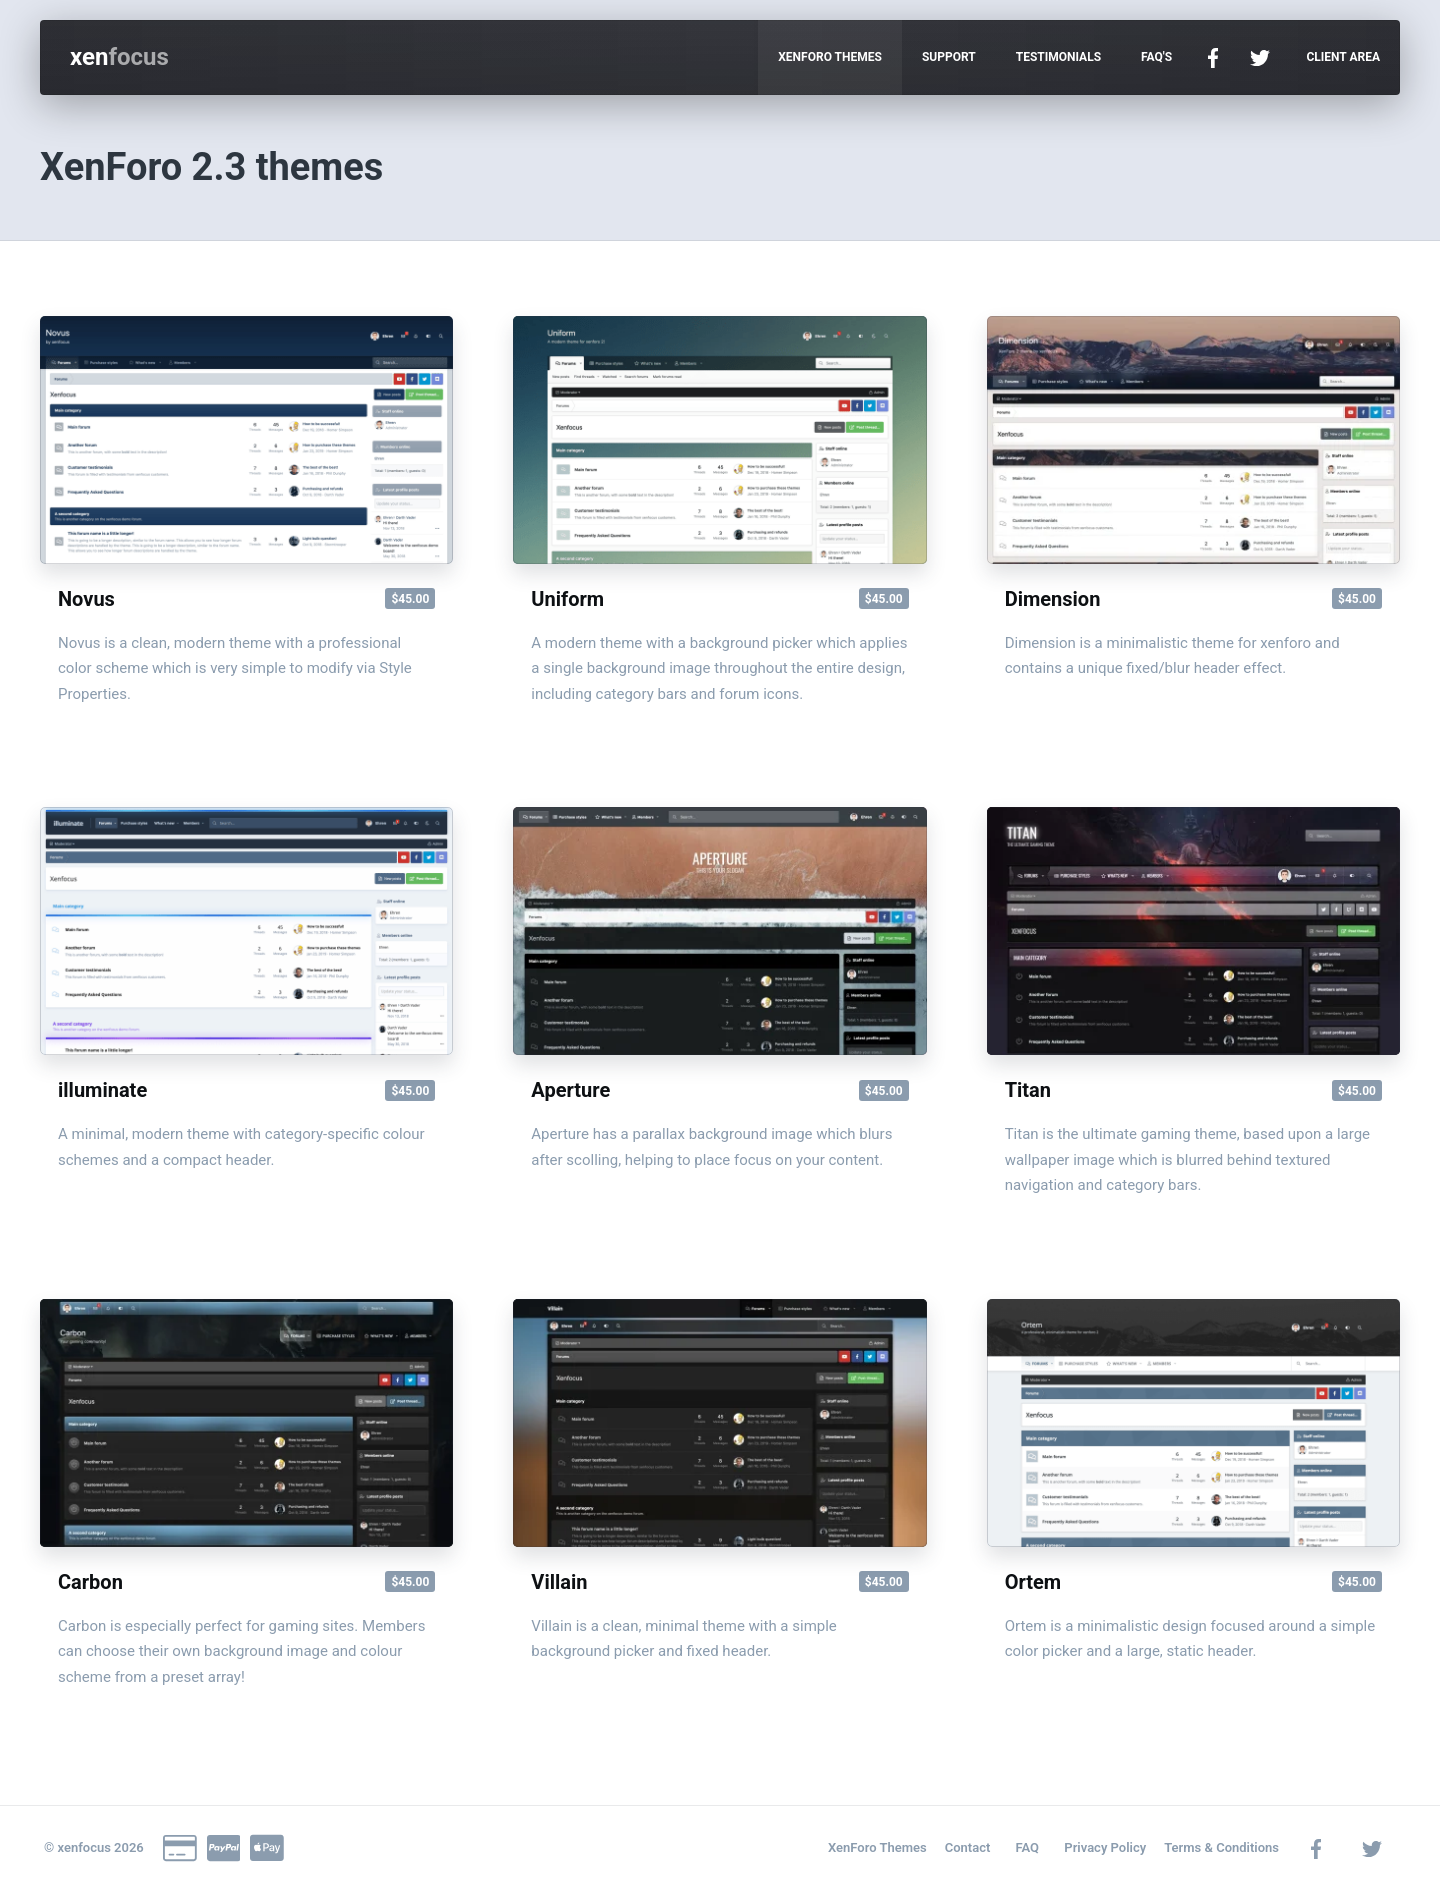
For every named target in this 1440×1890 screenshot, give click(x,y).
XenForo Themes (877, 1847)
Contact (968, 1847)
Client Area (1343, 57)
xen (119, 57)
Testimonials (1058, 57)
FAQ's (1156, 57)
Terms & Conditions (1221, 1847)
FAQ (1028, 1847)
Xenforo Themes (830, 57)
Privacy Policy (1105, 1847)
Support (949, 57)
